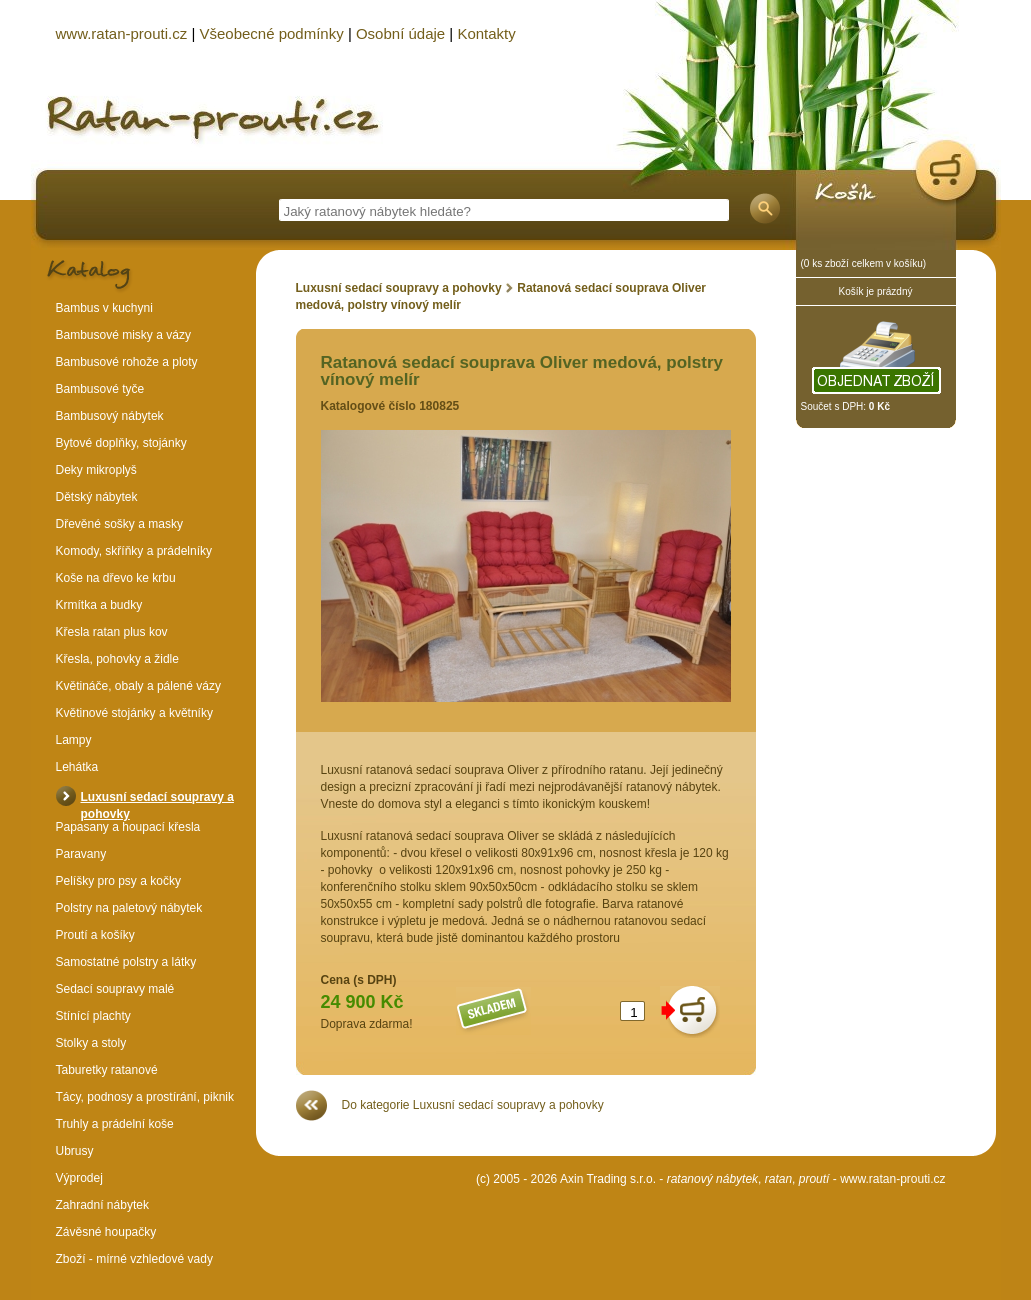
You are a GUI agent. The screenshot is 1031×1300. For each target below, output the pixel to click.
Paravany (81, 854)
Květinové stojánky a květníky (134, 713)
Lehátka (77, 767)
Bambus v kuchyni (104, 308)
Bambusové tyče (100, 389)
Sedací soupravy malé (115, 989)
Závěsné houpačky (106, 1232)
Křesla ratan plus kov (112, 632)
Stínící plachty (93, 1016)
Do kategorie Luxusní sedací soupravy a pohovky (473, 1105)
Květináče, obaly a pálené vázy (138, 686)
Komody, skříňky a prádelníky (134, 551)
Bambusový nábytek (110, 416)
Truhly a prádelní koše (115, 1124)
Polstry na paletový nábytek (129, 908)
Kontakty (486, 33)
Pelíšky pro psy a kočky (118, 881)
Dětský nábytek (97, 497)
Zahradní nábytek (102, 1205)
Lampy (74, 740)
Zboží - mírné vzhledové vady (134, 1259)
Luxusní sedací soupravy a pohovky (399, 288)
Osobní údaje (400, 33)
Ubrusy (75, 1151)
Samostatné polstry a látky (126, 962)
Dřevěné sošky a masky (119, 524)
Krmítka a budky (99, 605)
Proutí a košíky (95, 935)
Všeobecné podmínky (271, 33)
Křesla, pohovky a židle (117, 659)
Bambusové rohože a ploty (127, 362)
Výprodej (79, 1178)
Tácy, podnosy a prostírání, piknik (145, 1097)
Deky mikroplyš (96, 470)
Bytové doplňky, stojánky (121, 443)
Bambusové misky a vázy (123, 335)
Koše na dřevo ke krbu (116, 578)
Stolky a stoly (91, 1043)
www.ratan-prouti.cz (892, 1179)
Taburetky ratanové (107, 1070)
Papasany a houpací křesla (128, 827)
